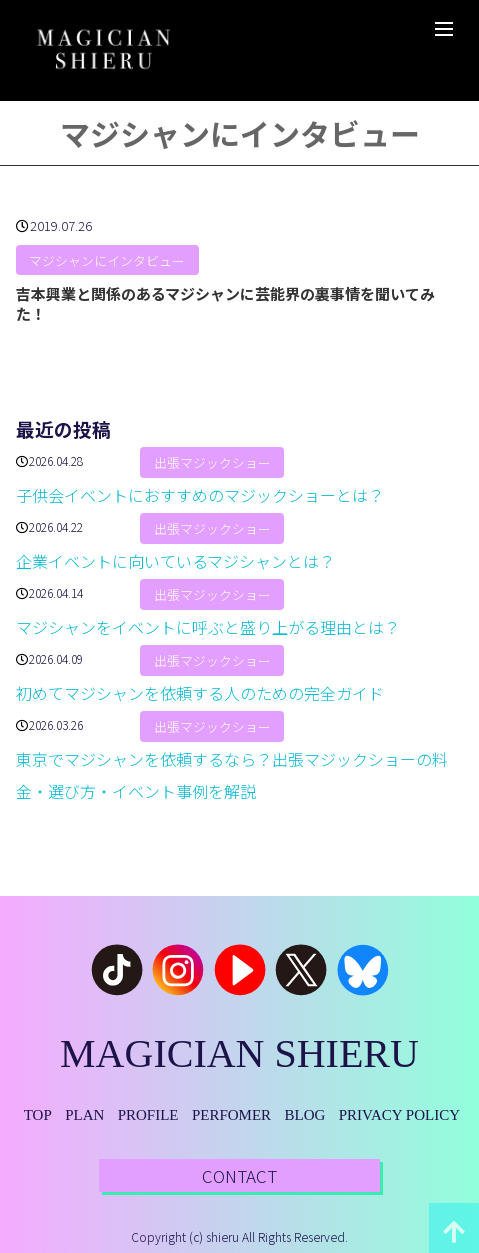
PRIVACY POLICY (399, 1115)
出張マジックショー (212, 462)
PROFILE (148, 1115)
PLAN (84, 1115)
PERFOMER (231, 1115)
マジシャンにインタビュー (107, 260)
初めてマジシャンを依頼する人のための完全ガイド (200, 693)
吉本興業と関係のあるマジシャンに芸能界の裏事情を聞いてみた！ (225, 303)
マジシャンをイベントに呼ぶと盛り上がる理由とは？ (208, 627)
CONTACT (239, 1175)
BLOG (304, 1115)
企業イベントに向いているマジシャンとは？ (175, 561)
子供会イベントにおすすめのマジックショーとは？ (200, 495)
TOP (38, 1115)
